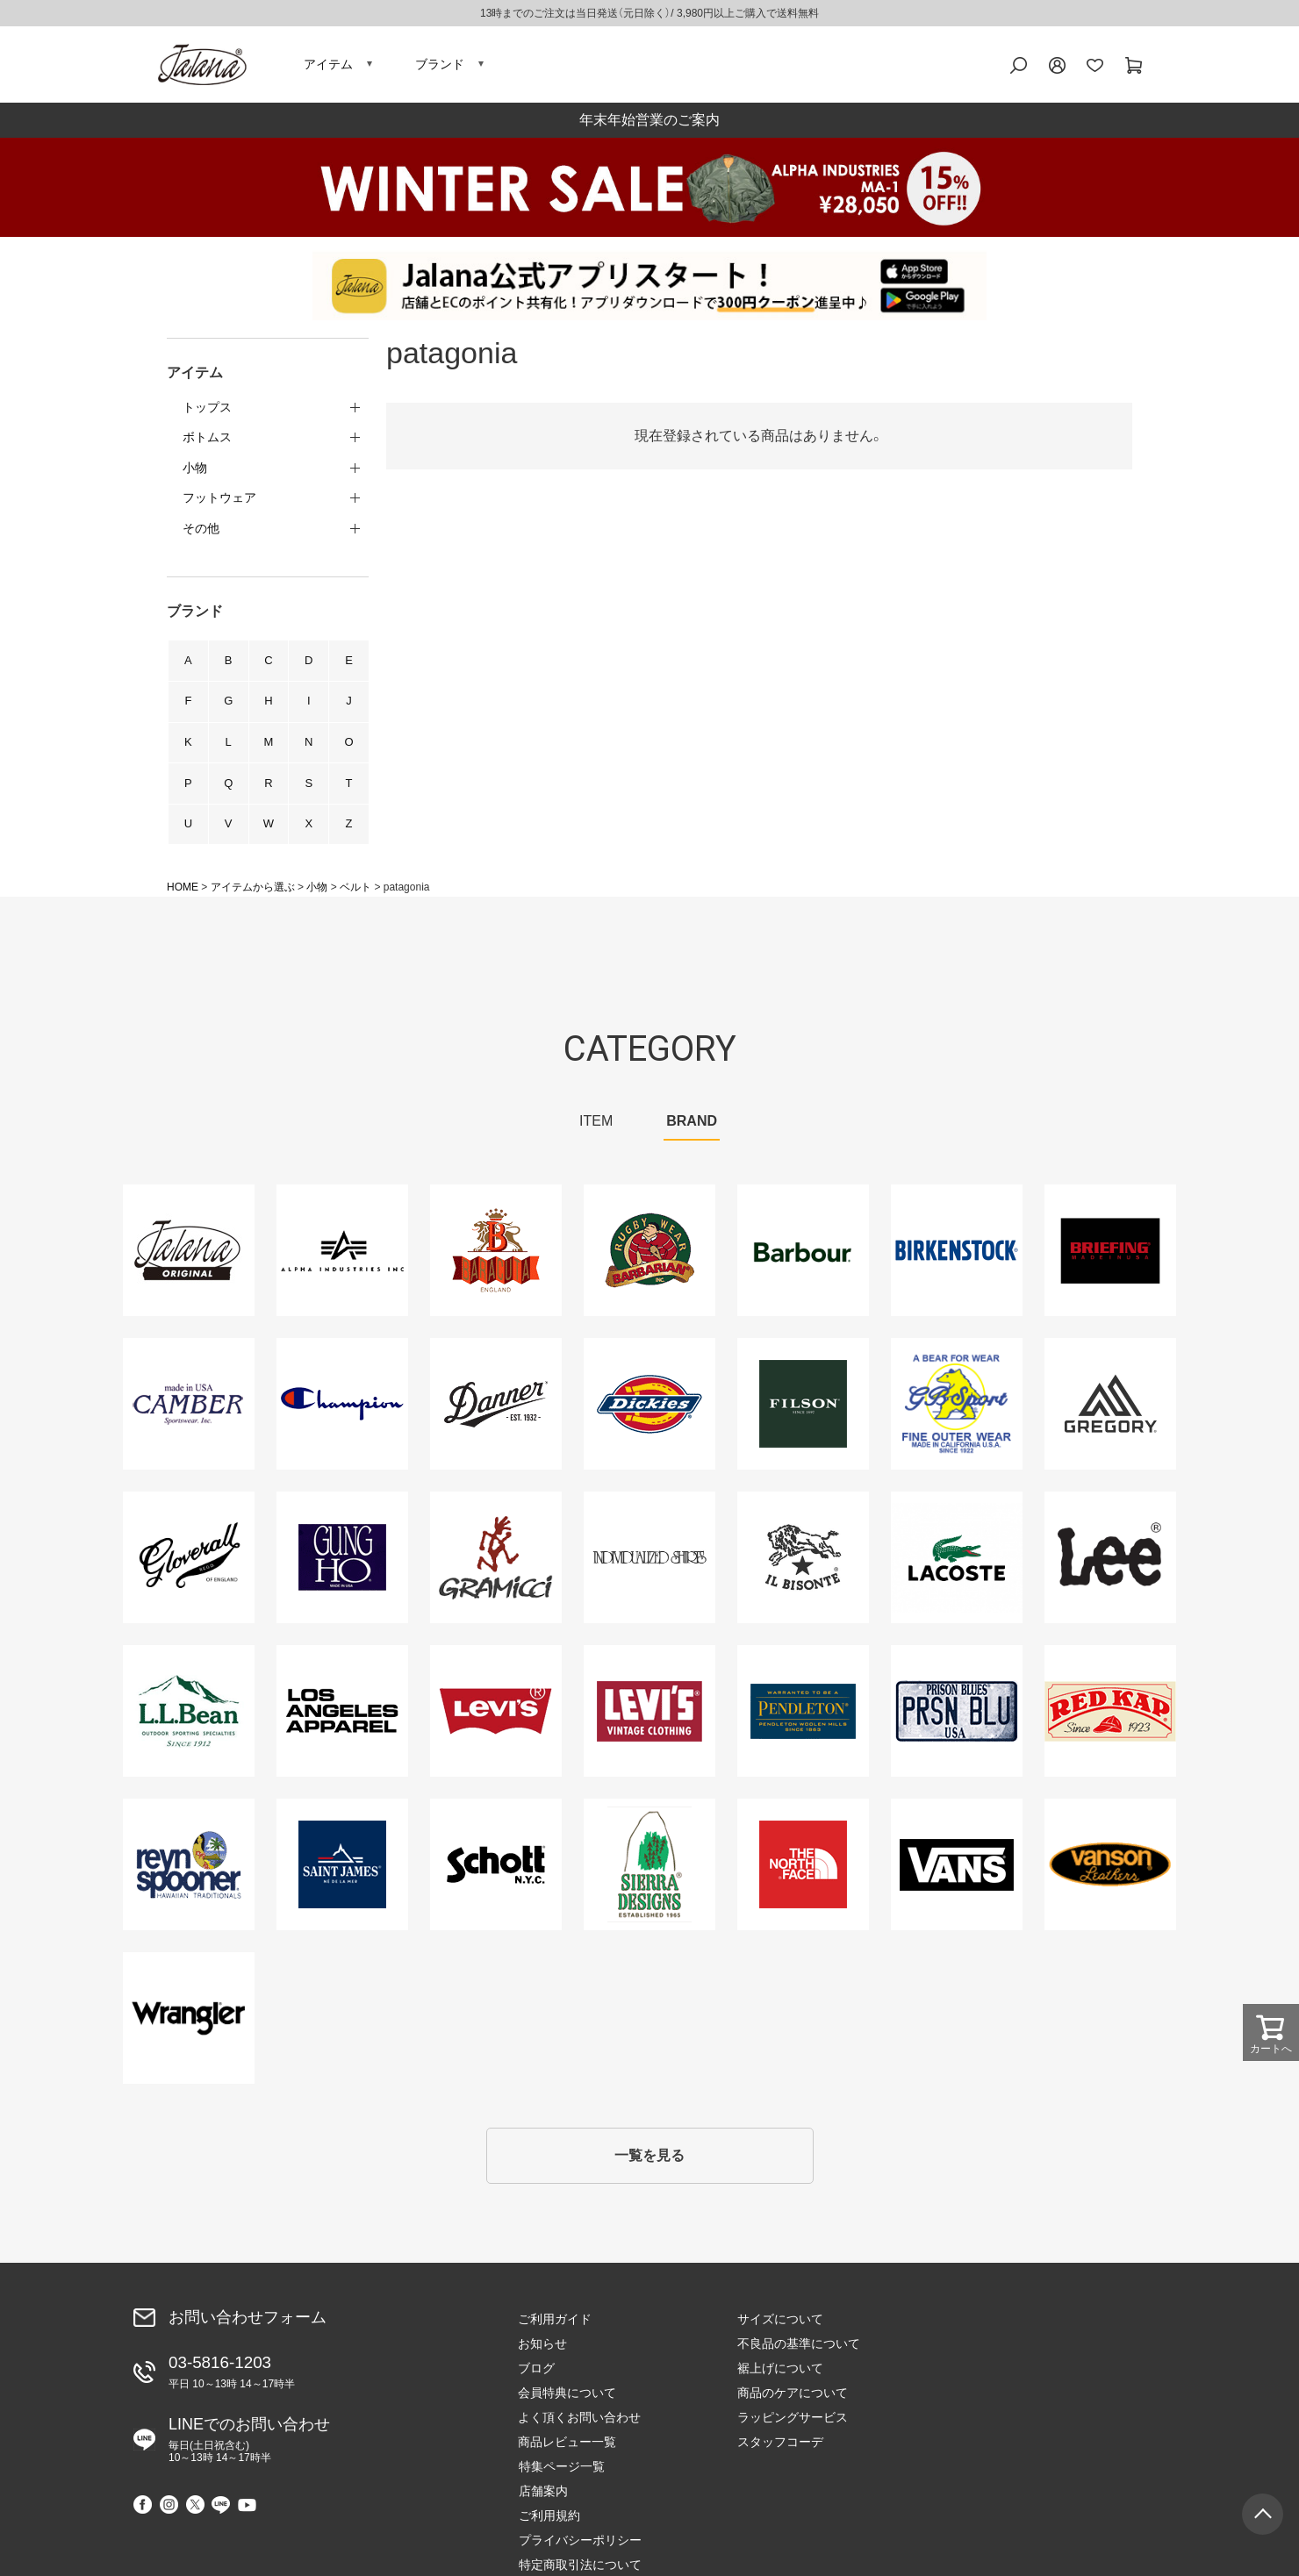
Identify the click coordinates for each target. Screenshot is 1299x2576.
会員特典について (567, 2398)
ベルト (355, 891)
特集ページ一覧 (1000, 2324)
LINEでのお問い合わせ (249, 2443)
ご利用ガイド (555, 2324)
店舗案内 (981, 2349)
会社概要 (981, 2447)
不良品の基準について (798, 2349)
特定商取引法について (1018, 2422)
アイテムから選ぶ (253, 891)
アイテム (328, 66)
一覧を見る (649, 2160)
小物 (316, 891)
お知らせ (542, 2349)
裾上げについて (780, 2373)
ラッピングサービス (792, 2422)
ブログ (536, 2373)
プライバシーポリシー (1018, 2398)
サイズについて (780, 2324)
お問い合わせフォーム (248, 2321)
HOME (182, 891)
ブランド (439, 66)
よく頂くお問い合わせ (579, 2422)
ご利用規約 (987, 2373)
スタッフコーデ (780, 2447)
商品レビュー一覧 (567, 2447)
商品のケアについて (792, 2398)
